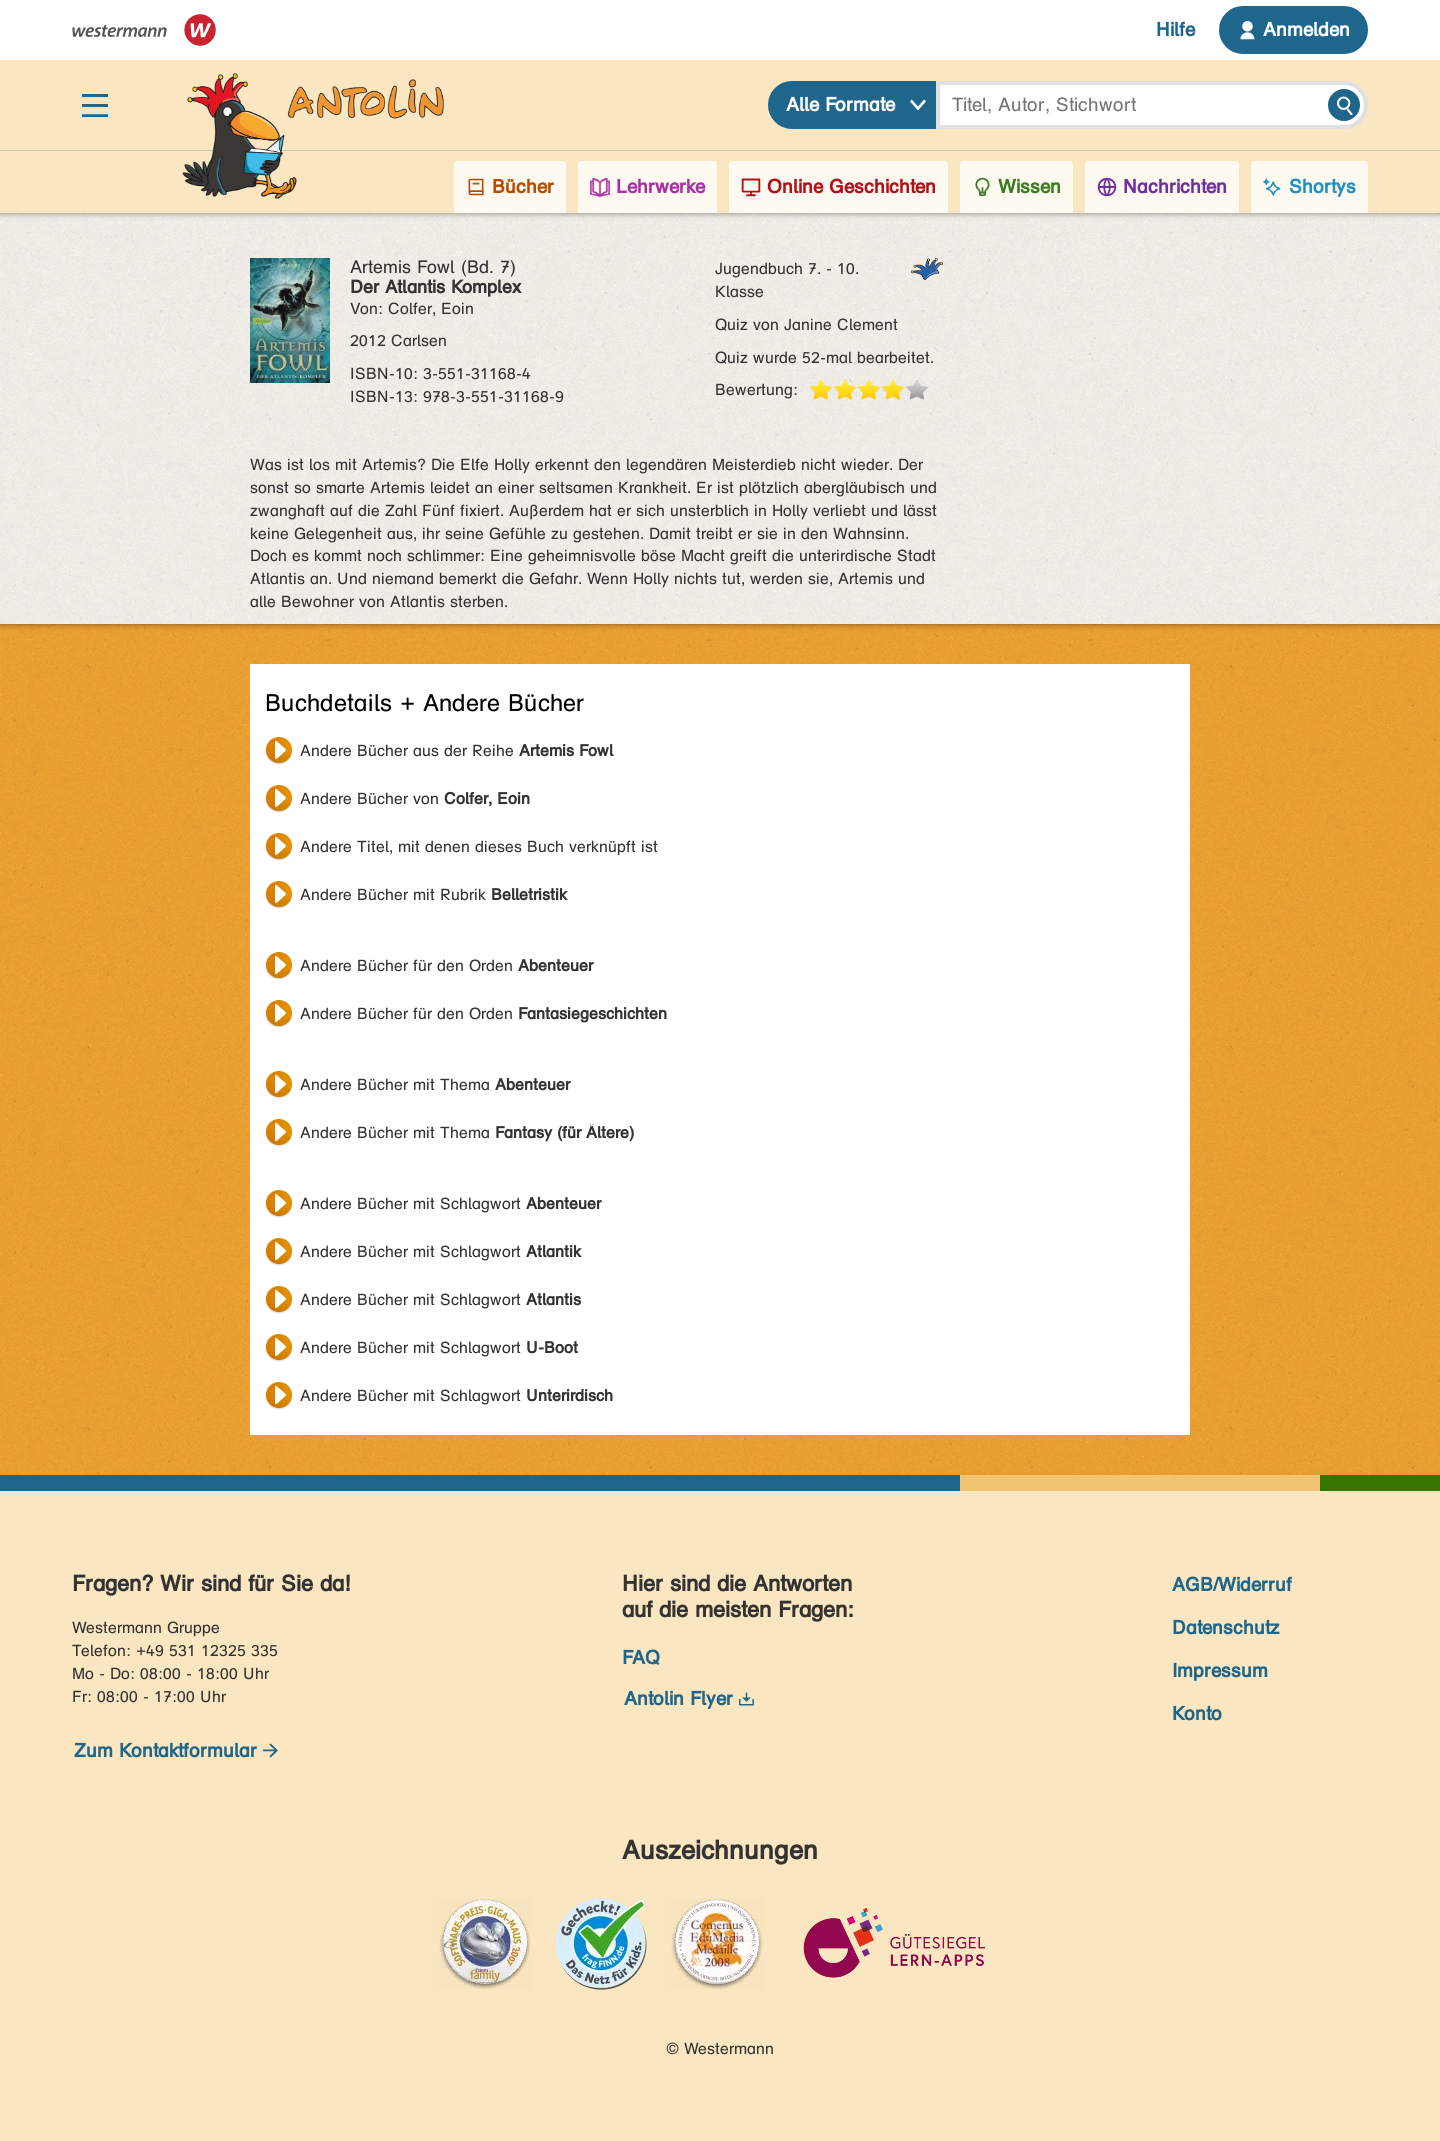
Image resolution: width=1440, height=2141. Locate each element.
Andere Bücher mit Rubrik (433, 894)
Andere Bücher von (415, 798)
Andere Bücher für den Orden (446, 965)
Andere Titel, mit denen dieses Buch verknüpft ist (479, 846)
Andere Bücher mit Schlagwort (450, 1203)
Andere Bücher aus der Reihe (456, 750)
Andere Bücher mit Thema (435, 1084)
